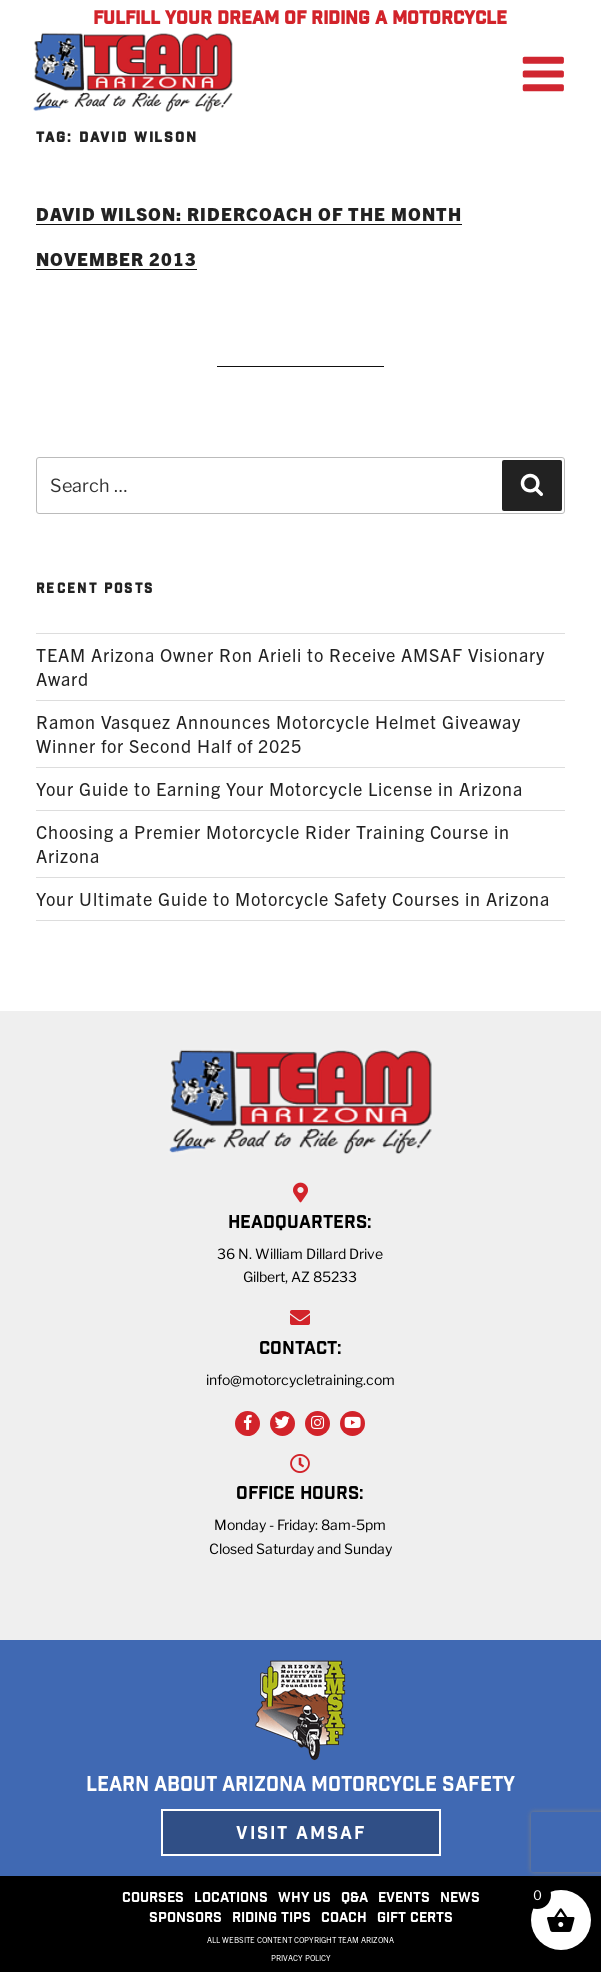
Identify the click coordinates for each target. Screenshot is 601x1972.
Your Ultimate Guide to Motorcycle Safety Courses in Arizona (293, 898)
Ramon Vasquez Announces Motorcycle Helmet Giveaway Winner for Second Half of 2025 (278, 733)
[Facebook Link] (247, 1423)
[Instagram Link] (317, 1423)
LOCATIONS (231, 1899)
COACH (344, 1919)
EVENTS (404, 1899)
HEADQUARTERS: (300, 1224)
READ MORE (300, 339)
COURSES (153, 1899)
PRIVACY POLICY (301, 1958)
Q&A (354, 1899)
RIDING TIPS (271, 1919)
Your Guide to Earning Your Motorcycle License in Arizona (279, 788)
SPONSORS (185, 1919)
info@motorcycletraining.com (300, 1379)
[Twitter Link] (282, 1423)
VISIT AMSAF (301, 1835)
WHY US (304, 1899)
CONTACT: (300, 1350)
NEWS (460, 1899)
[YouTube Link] (352, 1423)
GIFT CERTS (415, 1919)
